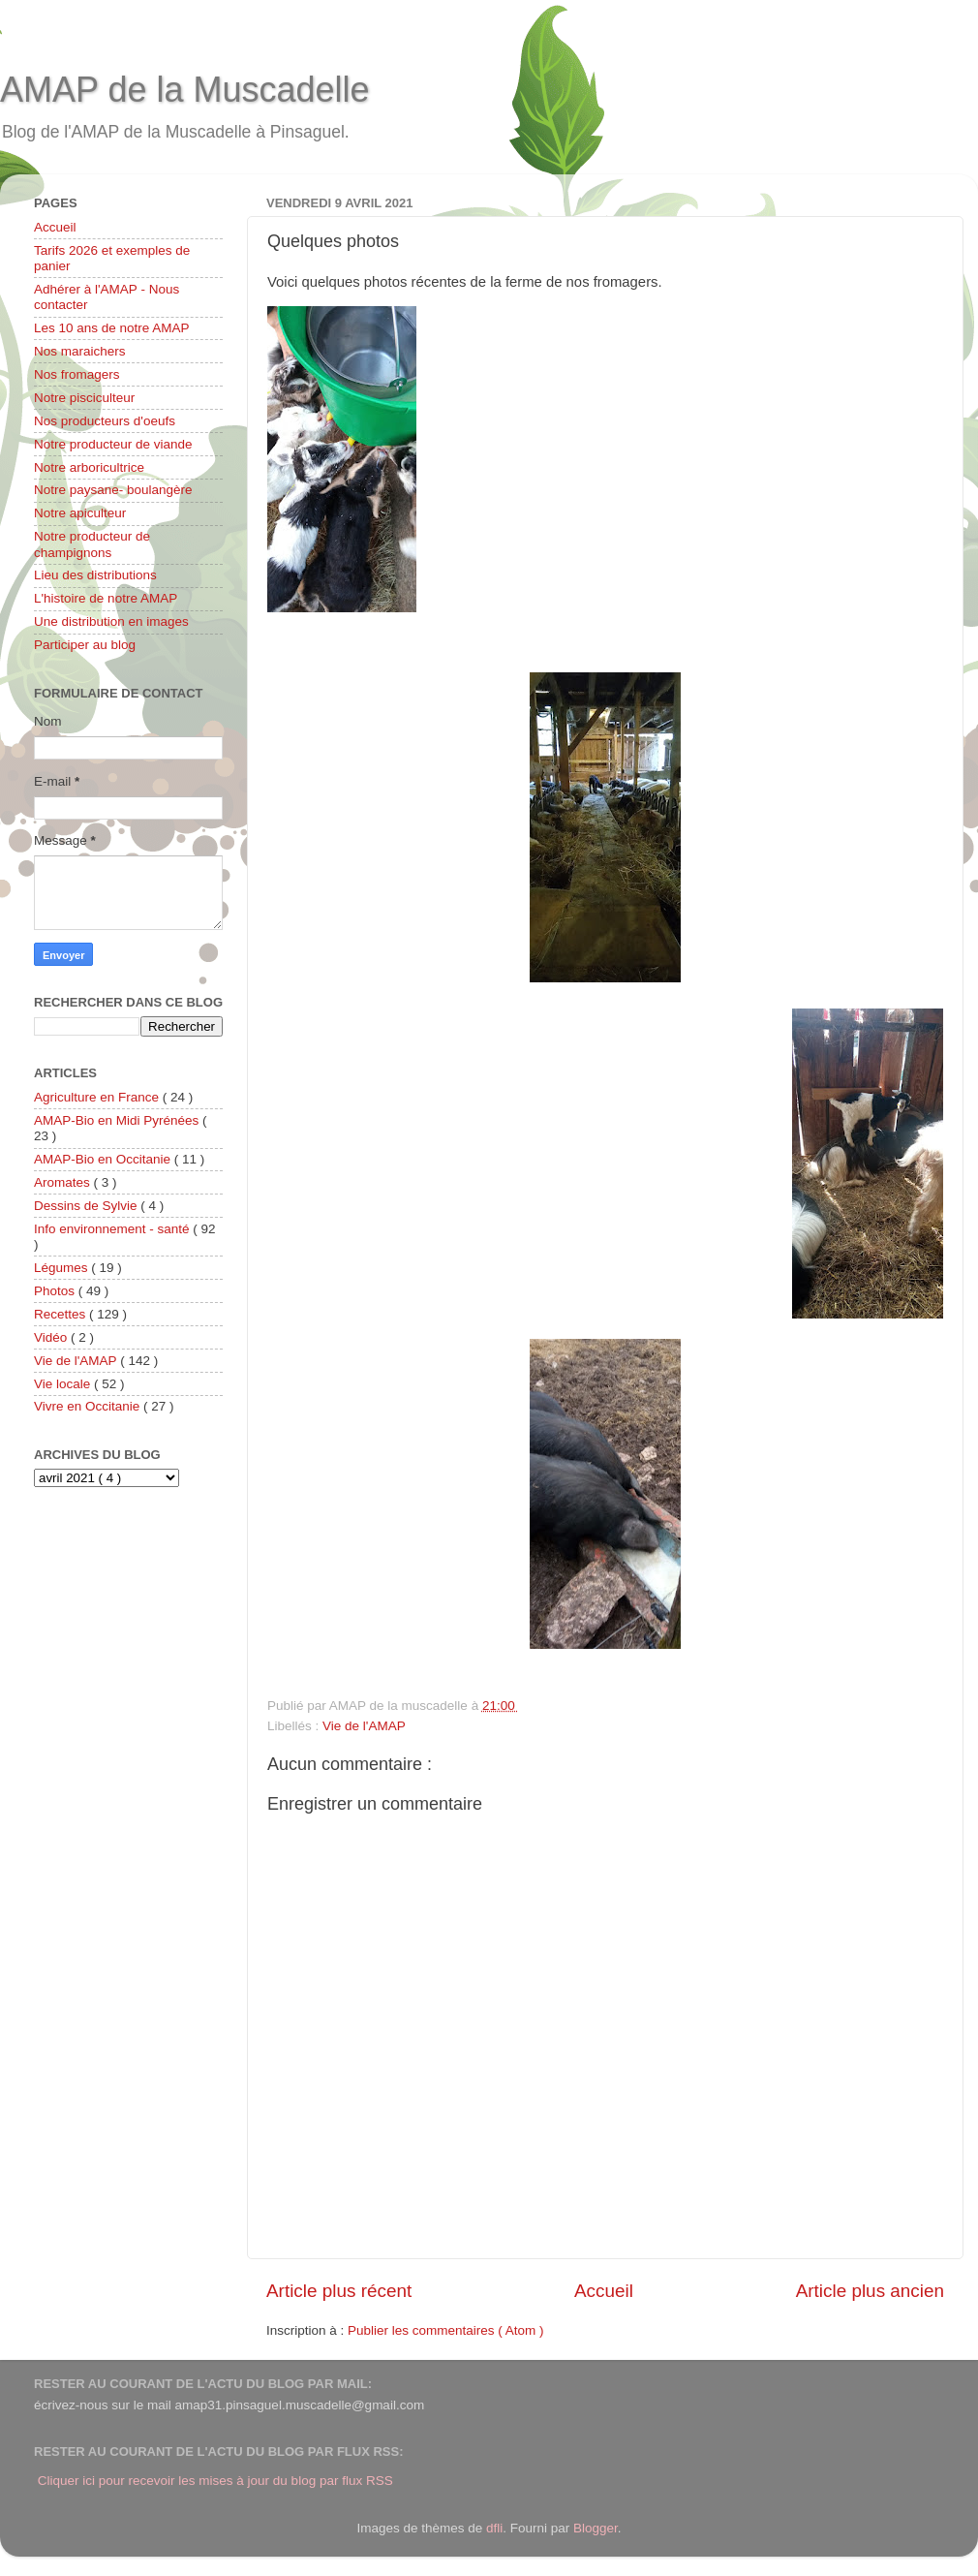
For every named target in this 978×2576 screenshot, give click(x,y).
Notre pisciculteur (84, 397)
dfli (494, 2528)
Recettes (61, 1314)
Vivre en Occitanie (88, 1406)
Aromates (64, 1182)
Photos (56, 1291)
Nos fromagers (77, 374)
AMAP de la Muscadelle (185, 89)
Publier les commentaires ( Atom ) (446, 2330)
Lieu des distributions (95, 575)
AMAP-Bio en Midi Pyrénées (118, 1120)
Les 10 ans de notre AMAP (112, 328)
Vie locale (64, 1384)
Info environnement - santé (113, 1229)
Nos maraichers (80, 351)
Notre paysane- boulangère (113, 489)
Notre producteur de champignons (92, 544)
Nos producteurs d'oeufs (104, 421)
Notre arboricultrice (89, 467)
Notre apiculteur (80, 513)
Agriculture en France (98, 1097)
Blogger (595, 2528)
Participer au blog (85, 644)
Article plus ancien (870, 2291)
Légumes (62, 1267)
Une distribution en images (111, 621)
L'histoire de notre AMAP (105, 598)
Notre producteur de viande (113, 444)
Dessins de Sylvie (87, 1205)
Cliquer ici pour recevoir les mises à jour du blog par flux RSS (215, 2480)
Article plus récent (339, 2291)
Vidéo (52, 1337)
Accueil (603, 2291)
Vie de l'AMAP (364, 1726)
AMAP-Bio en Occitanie (104, 1159)
